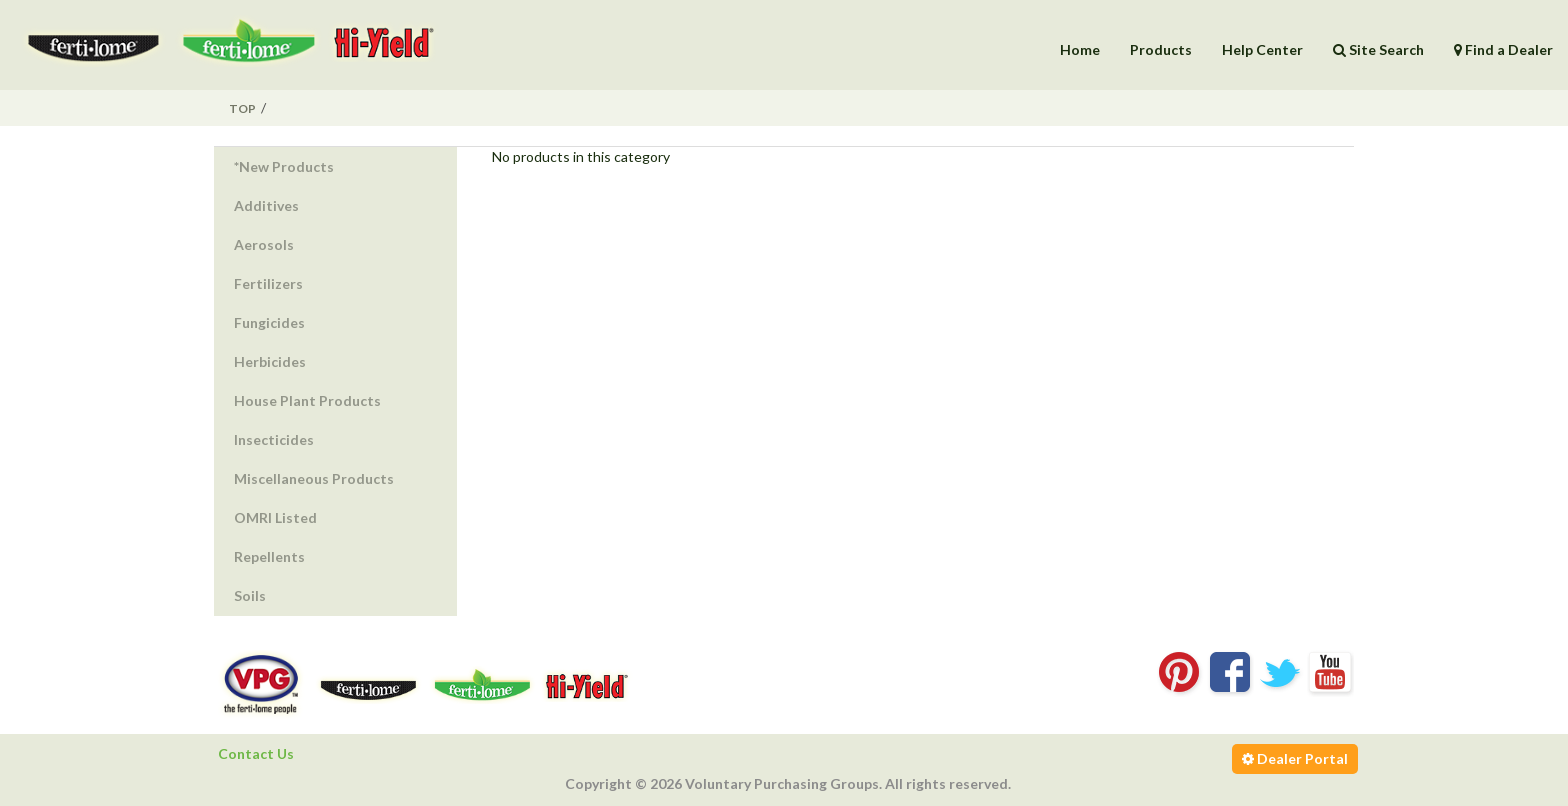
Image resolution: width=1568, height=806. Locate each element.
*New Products (284, 166)
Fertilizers (268, 283)
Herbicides (270, 361)
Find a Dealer (1503, 49)
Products (1161, 49)
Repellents (269, 556)
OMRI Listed (275, 517)
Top (242, 108)
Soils (250, 595)
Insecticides (274, 439)
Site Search (1378, 49)
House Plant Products (307, 400)
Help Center (1262, 49)
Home (1080, 49)
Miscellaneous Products (314, 478)
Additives (266, 205)
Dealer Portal (1295, 758)
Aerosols (264, 244)
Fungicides (269, 322)
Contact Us (256, 753)
